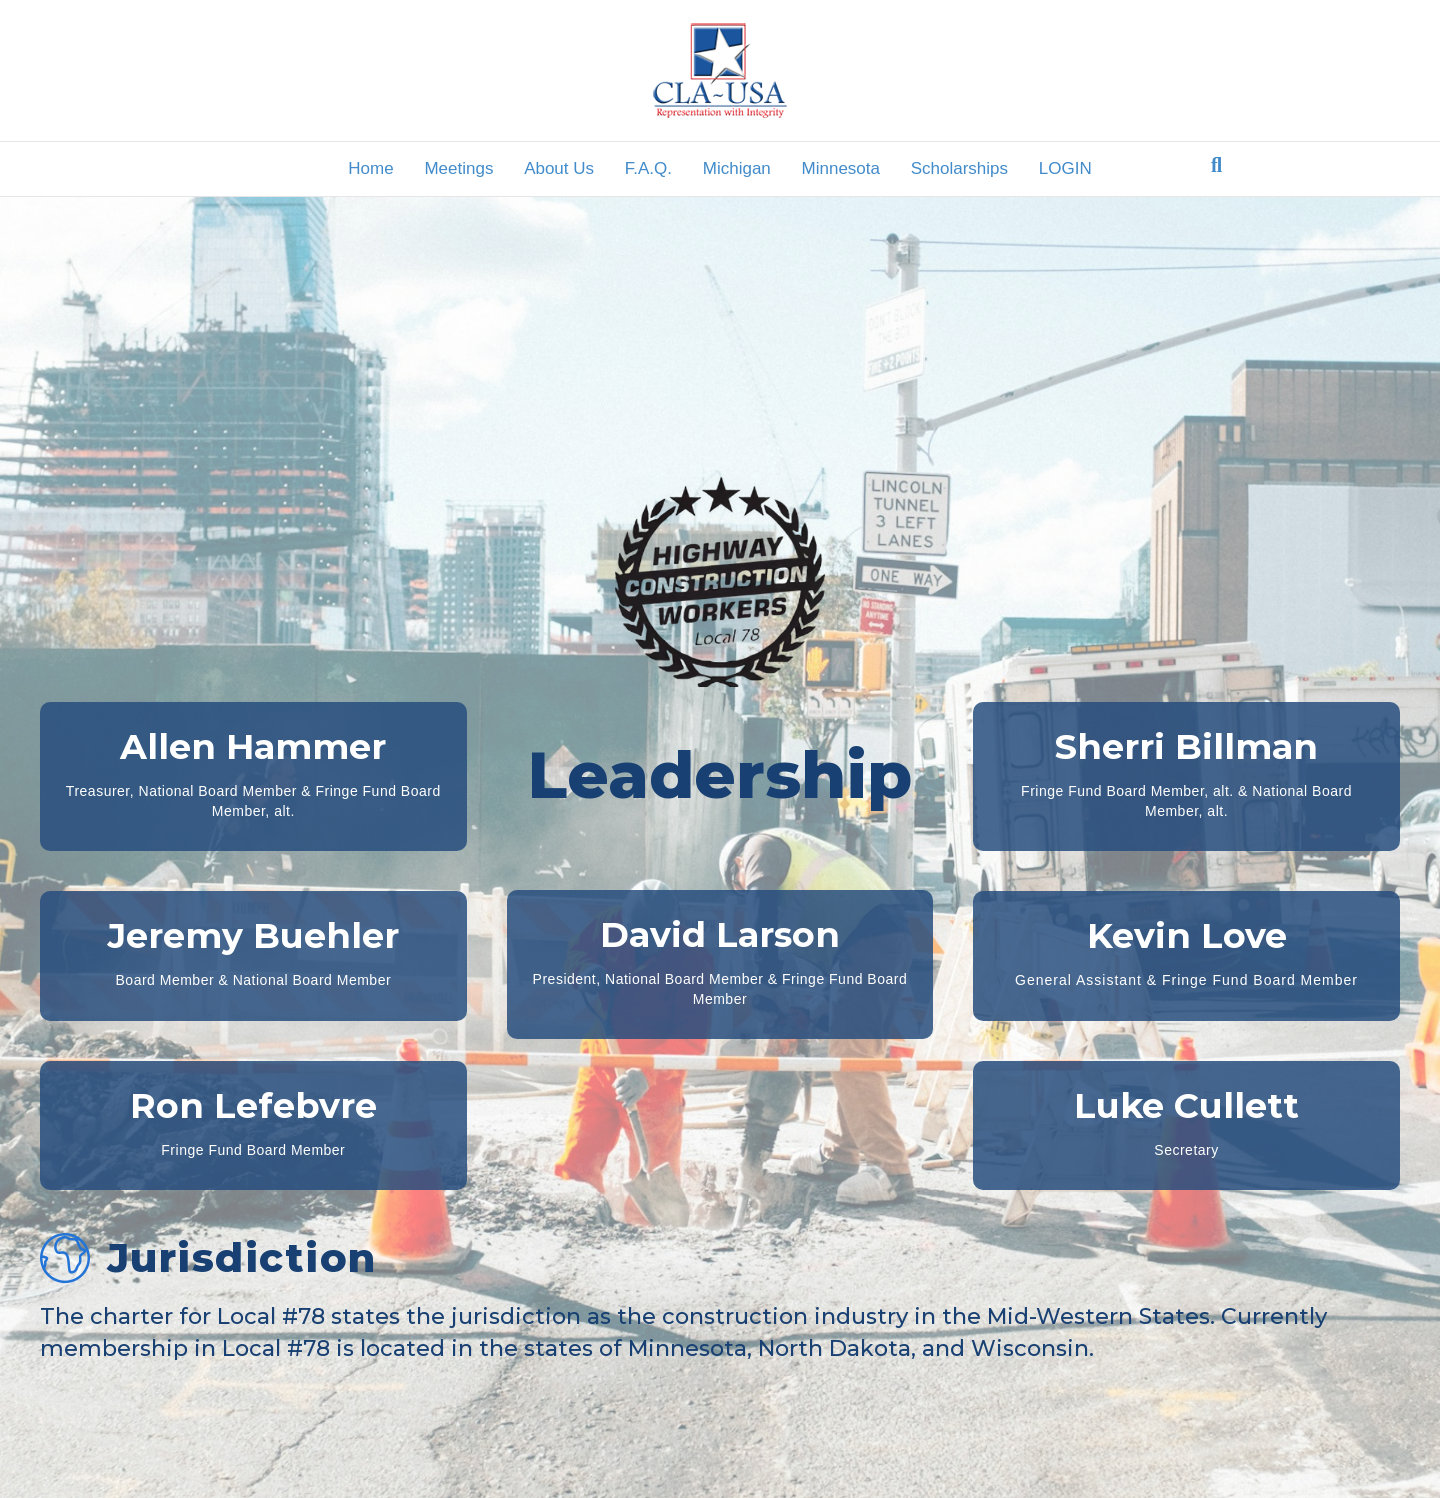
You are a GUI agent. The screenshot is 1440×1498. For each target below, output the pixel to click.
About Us (559, 168)
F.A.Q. (648, 168)
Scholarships (959, 168)
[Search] (1216, 165)
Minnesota (841, 168)
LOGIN (1065, 168)
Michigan (737, 168)
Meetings (458, 168)
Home (370, 168)
